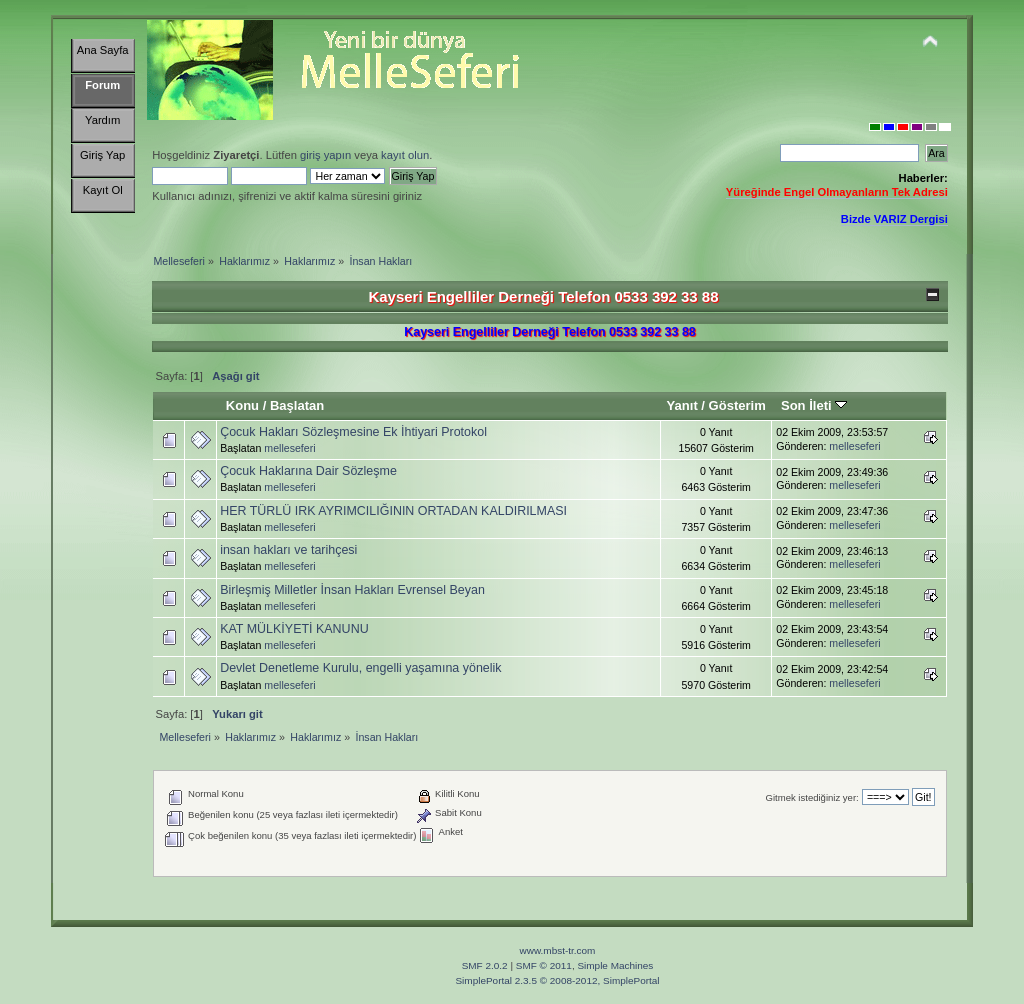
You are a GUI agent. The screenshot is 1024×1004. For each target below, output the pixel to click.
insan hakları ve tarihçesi (288, 550)
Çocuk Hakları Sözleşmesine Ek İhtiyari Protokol (353, 432)
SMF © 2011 (544, 965)
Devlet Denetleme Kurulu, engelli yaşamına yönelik (360, 668)
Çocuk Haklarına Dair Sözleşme (308, 471)
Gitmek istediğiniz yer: (812, 797)
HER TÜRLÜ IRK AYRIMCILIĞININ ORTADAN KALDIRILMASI (393, 511)
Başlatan (297, 405)
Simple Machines (615, 965)
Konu (242, 405)
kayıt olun (405, 155)
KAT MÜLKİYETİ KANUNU (294, 629)
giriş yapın (325, 155)
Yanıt (682, 405)
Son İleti (814, 405)
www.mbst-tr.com (558, 950)
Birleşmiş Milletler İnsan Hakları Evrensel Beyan (352, 590)
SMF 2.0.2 (485, 965)
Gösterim (737, 405)
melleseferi (289, 448)
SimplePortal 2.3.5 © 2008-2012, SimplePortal (557, 980)
